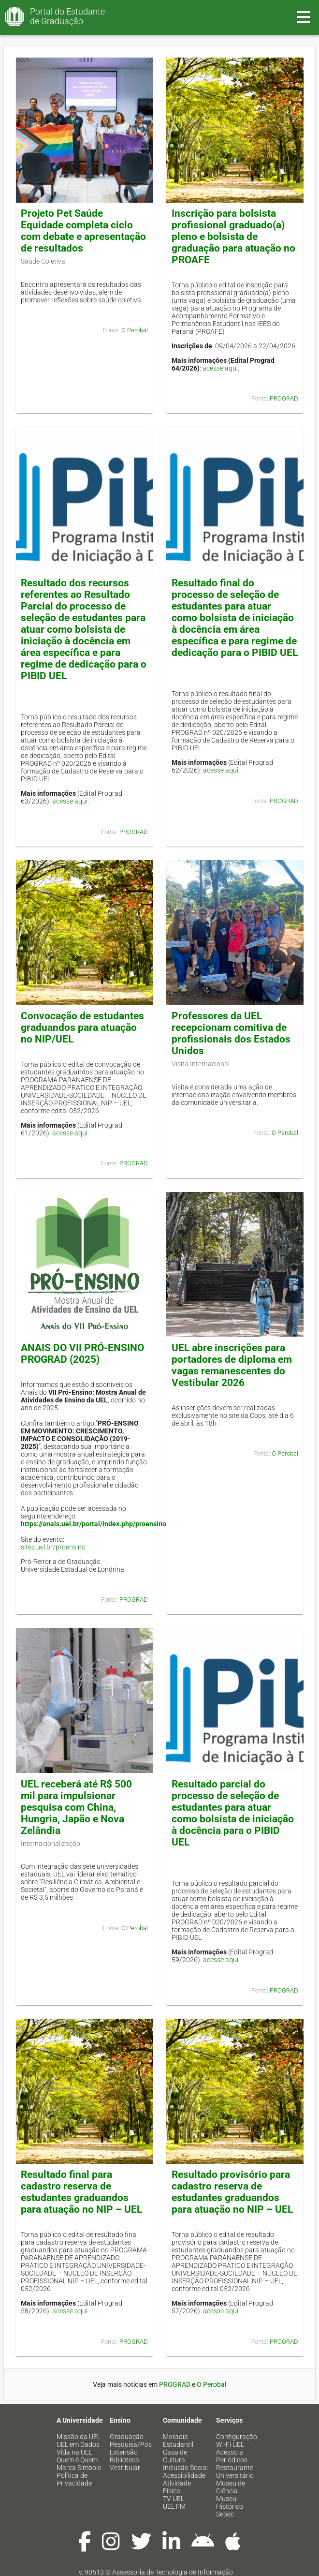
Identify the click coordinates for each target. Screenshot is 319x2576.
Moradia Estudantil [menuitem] (178, 2440)
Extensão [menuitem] (124, 2452)
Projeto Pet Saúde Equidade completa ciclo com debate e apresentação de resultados (83, 231)
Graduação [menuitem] (127, 2437)
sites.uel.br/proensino (53, 1547)
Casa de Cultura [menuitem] (175, 2456)
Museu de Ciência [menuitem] (230, 2487)
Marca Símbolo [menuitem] (79, 2468)
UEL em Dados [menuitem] (78, 2444)
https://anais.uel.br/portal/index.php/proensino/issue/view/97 (116, 1524)
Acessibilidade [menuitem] (184, 2475)
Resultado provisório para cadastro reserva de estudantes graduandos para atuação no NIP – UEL (232, 2192)
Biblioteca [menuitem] (124, 2460)
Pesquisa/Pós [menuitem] (131, 2444)
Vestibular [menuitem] (125, 2468)
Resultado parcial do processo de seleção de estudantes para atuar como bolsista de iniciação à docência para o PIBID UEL (233, 1813)
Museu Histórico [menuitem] (229, 2502)
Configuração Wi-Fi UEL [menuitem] (236, 2440)
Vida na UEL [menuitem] (74, 2452)
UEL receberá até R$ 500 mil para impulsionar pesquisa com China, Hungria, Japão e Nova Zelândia (76, 1807)
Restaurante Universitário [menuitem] (235, 2471)
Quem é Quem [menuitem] (77, 2460)
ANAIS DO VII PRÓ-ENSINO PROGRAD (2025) (82, 1353)
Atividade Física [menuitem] (177, 2487)
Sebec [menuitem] (225, 2514)
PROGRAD (284, 398)
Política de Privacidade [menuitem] (74, 2479)
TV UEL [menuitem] (173, 2498)
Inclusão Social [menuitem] (185, 2468)
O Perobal (134, 330)
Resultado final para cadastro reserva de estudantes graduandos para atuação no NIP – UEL (81, 2192)
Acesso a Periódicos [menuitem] (231, 2456)
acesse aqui (220, 368)
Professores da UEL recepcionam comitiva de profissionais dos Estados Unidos (231, 1033)
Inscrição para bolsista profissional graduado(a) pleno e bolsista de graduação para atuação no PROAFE (233, 237)
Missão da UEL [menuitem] (79, 2437)
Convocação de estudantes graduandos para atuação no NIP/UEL (82, 1027)
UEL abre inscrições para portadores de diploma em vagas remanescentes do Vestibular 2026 (232, 1365)
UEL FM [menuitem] (174, 2506)
